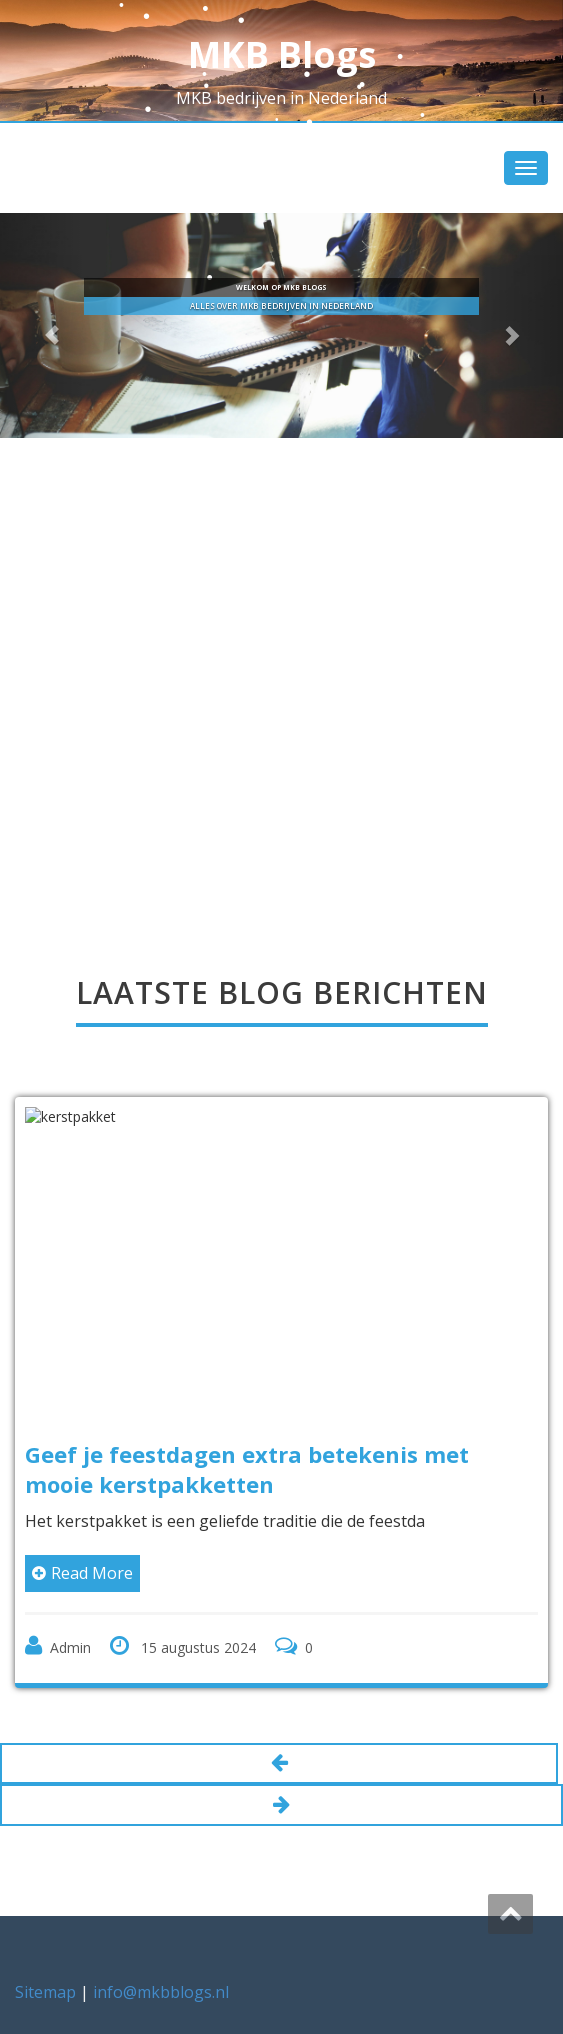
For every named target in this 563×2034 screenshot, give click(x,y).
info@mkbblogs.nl (161, 1992)
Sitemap (45, 1992)
